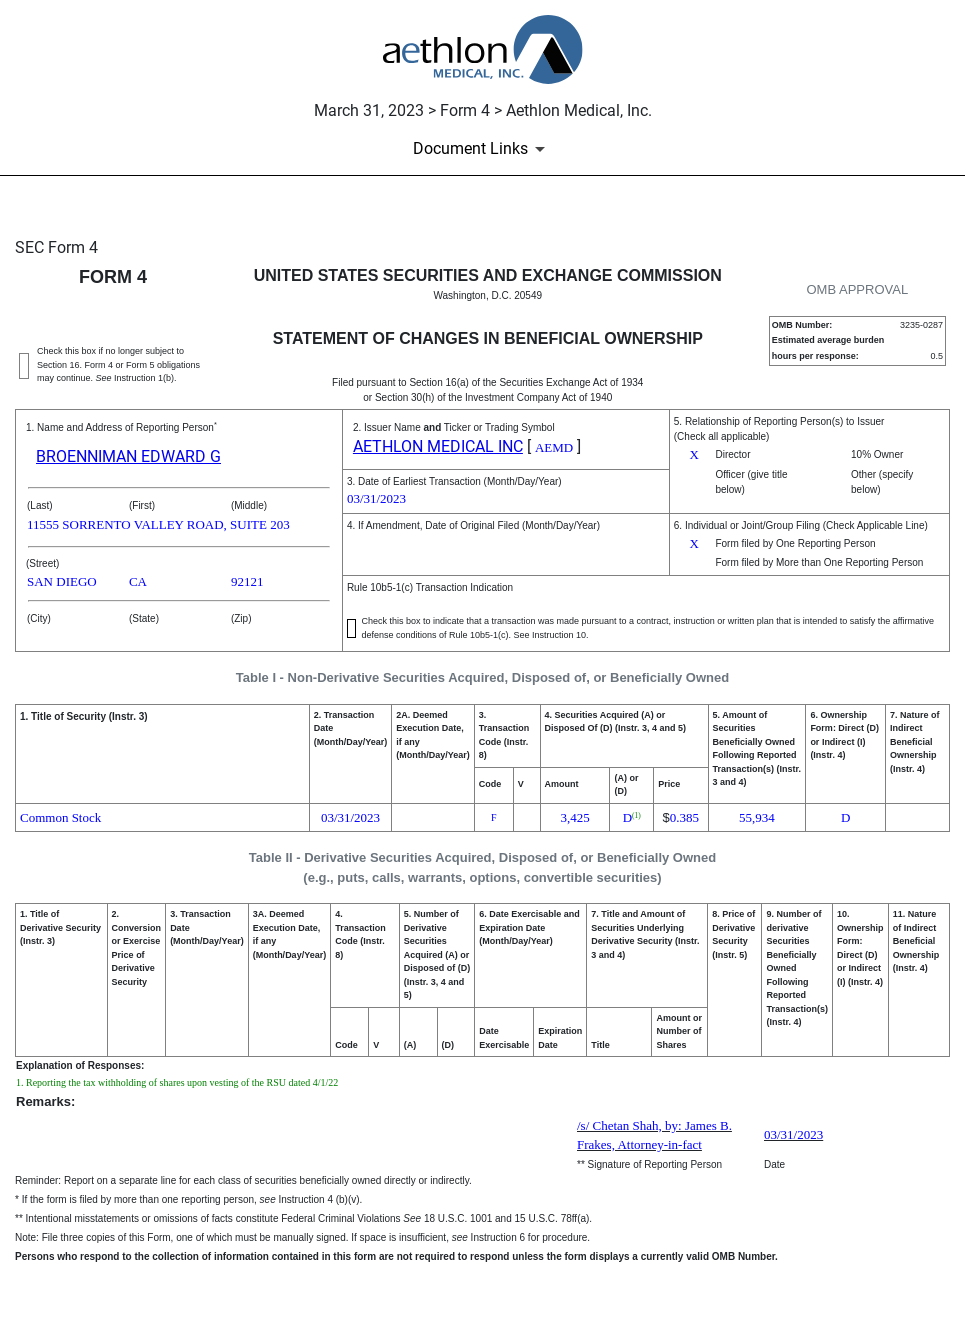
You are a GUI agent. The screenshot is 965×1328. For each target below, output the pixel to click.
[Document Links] (482, 149)
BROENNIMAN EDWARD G (128, 456)
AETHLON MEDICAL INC (438, 446)
